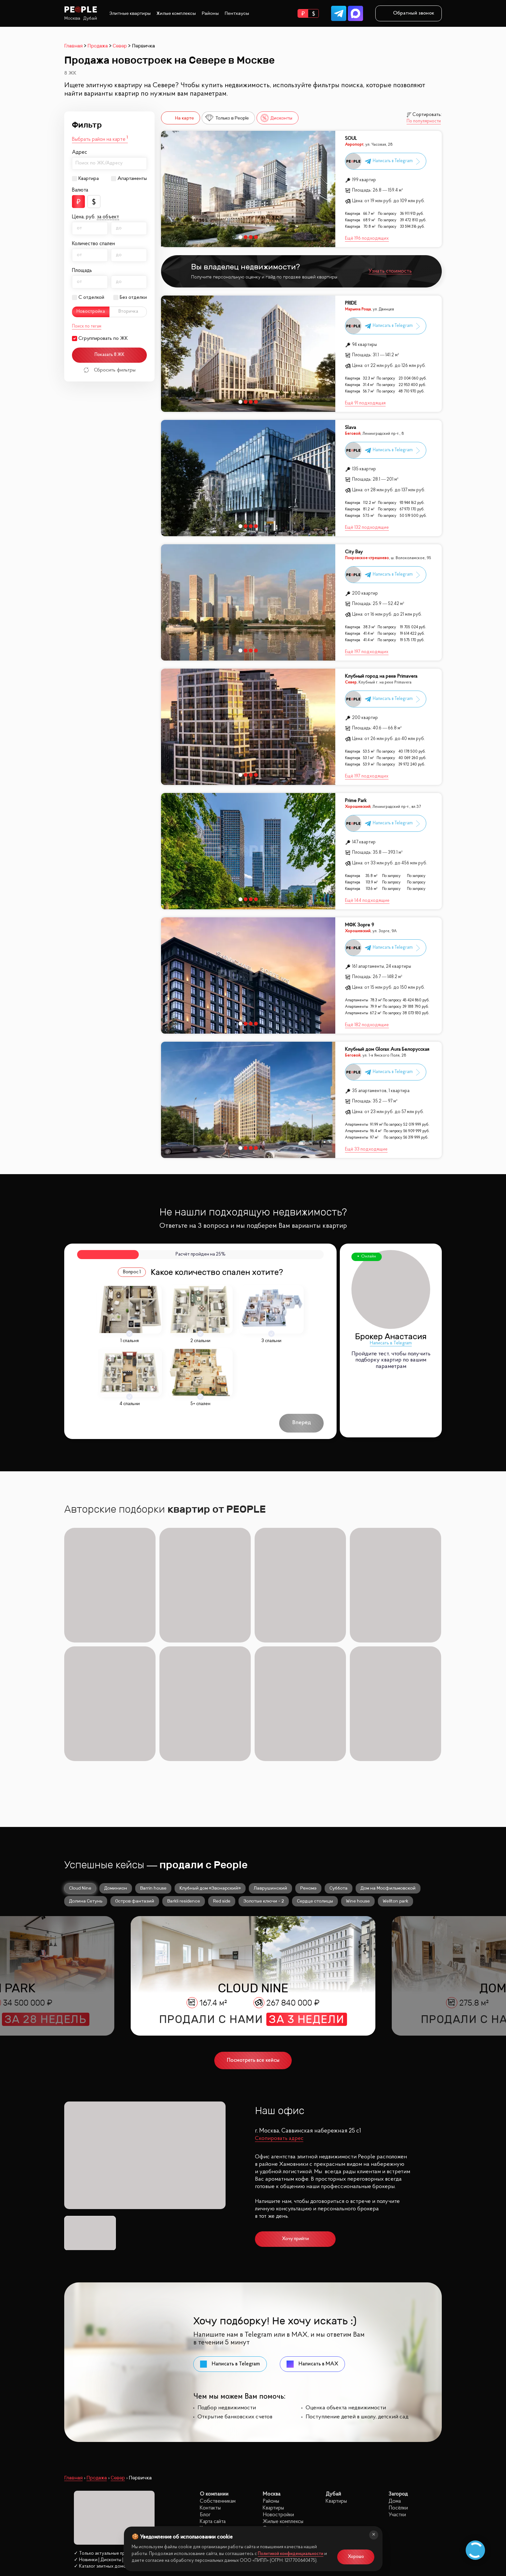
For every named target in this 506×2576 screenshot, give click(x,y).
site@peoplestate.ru (399, 2500)
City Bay (354, 552)
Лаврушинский (270, 1768)
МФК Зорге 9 (359, 925)
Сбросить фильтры (110, 370)
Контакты (210, 2388)
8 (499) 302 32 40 (96, 2474)
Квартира (88, 178)
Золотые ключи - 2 (263, 1781)
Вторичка (128, 311)
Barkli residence (183, 1781)
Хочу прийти (295, 2118)
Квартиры (273, 2388)
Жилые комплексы (176, 13)
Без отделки (133, 297)
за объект (108, 217)
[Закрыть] (373, 2534)
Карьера (209, 2408)
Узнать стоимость (390, 271)
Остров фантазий (134, 1781)
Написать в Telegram (391, 1343)
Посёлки (398, 2388)
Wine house (358, 1781)
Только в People (227, 118)
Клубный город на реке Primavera (381, 676)
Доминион (115, 1768)
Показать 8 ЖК (110, 354)
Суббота (338, 1768)
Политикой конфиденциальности (290, 2553)
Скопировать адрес (279, 2018)
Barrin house (153, 1768)
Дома (395, 2381)
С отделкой (91, 297)
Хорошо (356, 2556)
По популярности (424, 121)
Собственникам (218, 2381)
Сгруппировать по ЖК (103, 338)
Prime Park (356, 800)
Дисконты (276, 118)
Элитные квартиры (130, 13)
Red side (221, 1781)
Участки (397, 2394)
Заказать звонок (96, 2490)
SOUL (351, 138)
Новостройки (278, 2394)
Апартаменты (132, 178)
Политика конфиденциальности (98, 2519)
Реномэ (308, 1768)
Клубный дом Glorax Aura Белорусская (387, 1049)
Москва (72, 18)
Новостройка (90, 311)
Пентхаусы (237, 13)
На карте (179, 118)
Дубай (90, 18)
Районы (210, 13)
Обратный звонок (408, 13)
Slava (350, 427)
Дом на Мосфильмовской (388, 1768)
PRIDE (351, 303)
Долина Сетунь (85, 1781)
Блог (205, 2394)
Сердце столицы (315, 1781)
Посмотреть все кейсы (253, 1940)
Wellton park (395, 1781)
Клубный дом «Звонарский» (210, 1768)
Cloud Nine (80, 1768)
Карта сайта (213, 2401)
